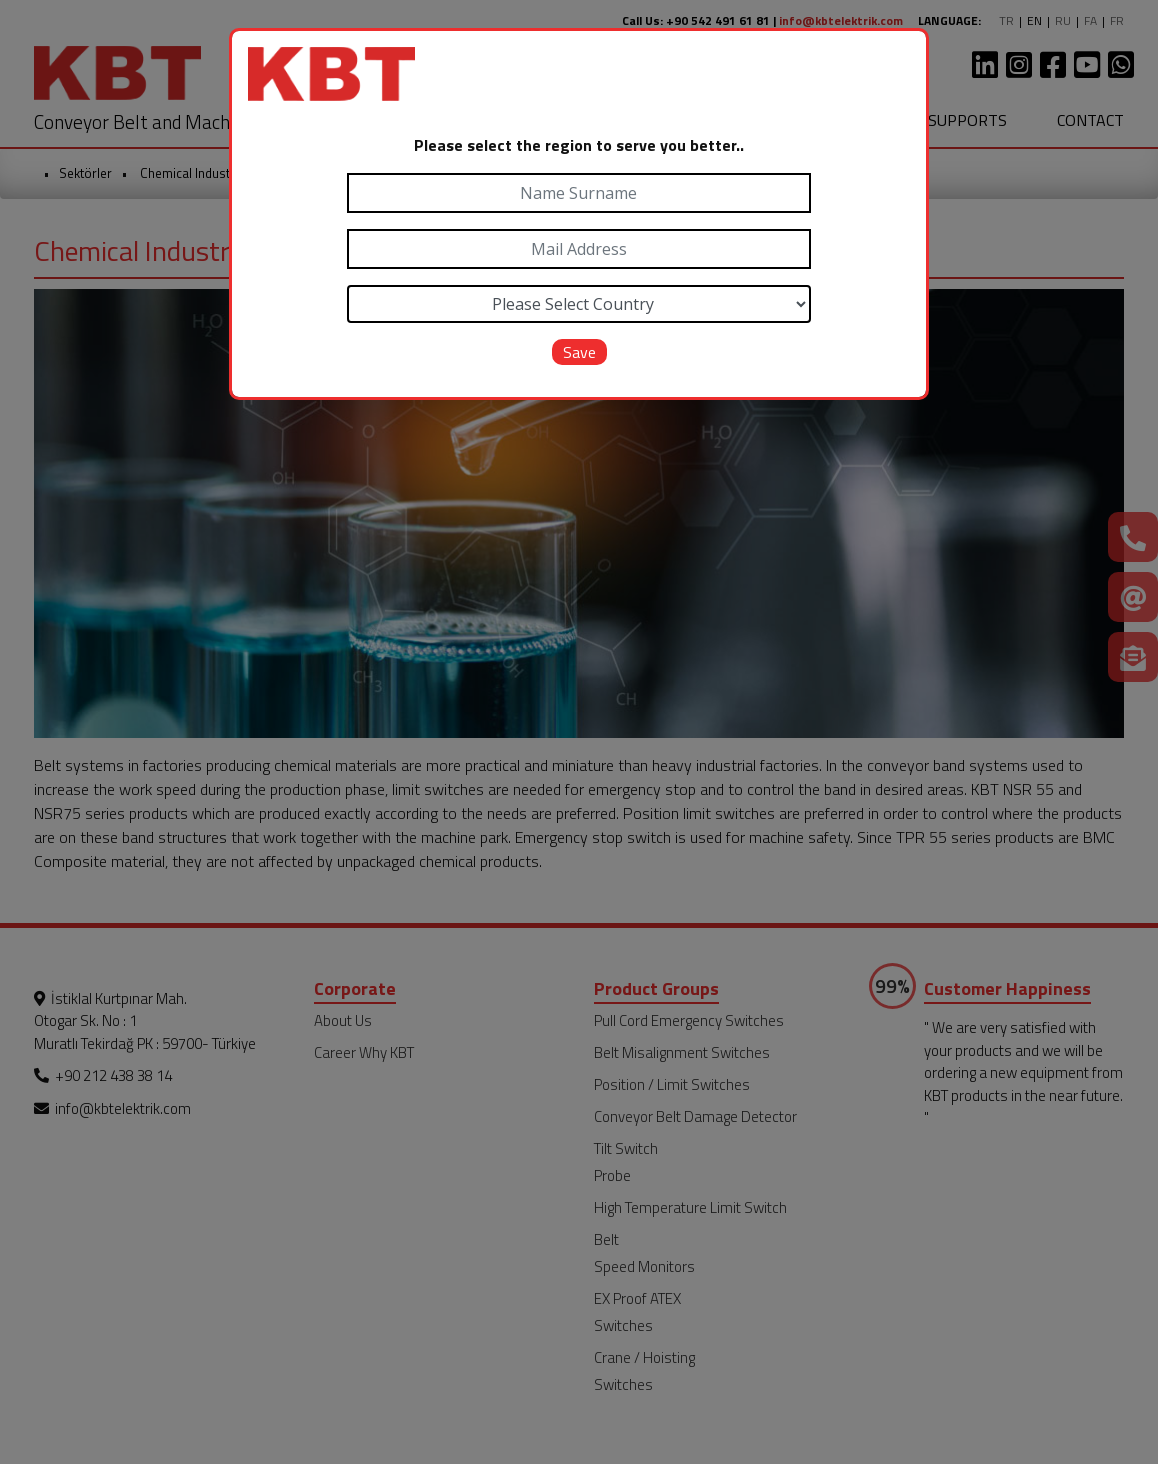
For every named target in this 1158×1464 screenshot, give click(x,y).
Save (579, 352)
